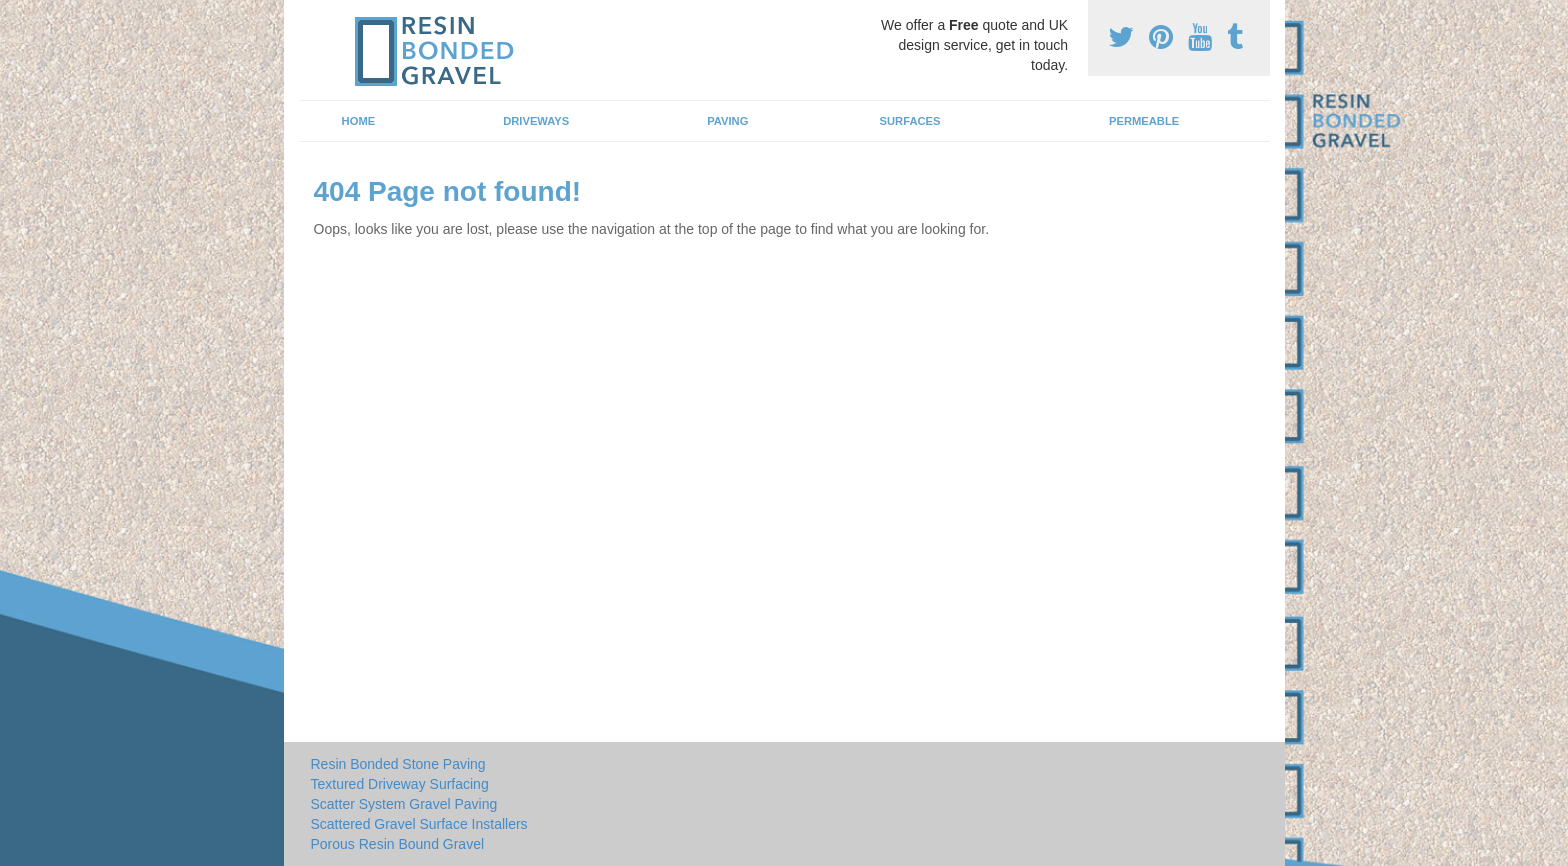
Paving (727, 121)
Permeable (1144, 121)
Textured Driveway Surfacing (400, 784)
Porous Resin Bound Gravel (398, 844)
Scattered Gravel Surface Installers (419, 824)
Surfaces (910, 121)
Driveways (536, 121)
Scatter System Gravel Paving (404, 804)
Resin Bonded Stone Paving (398, 764)
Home (359, 121)
